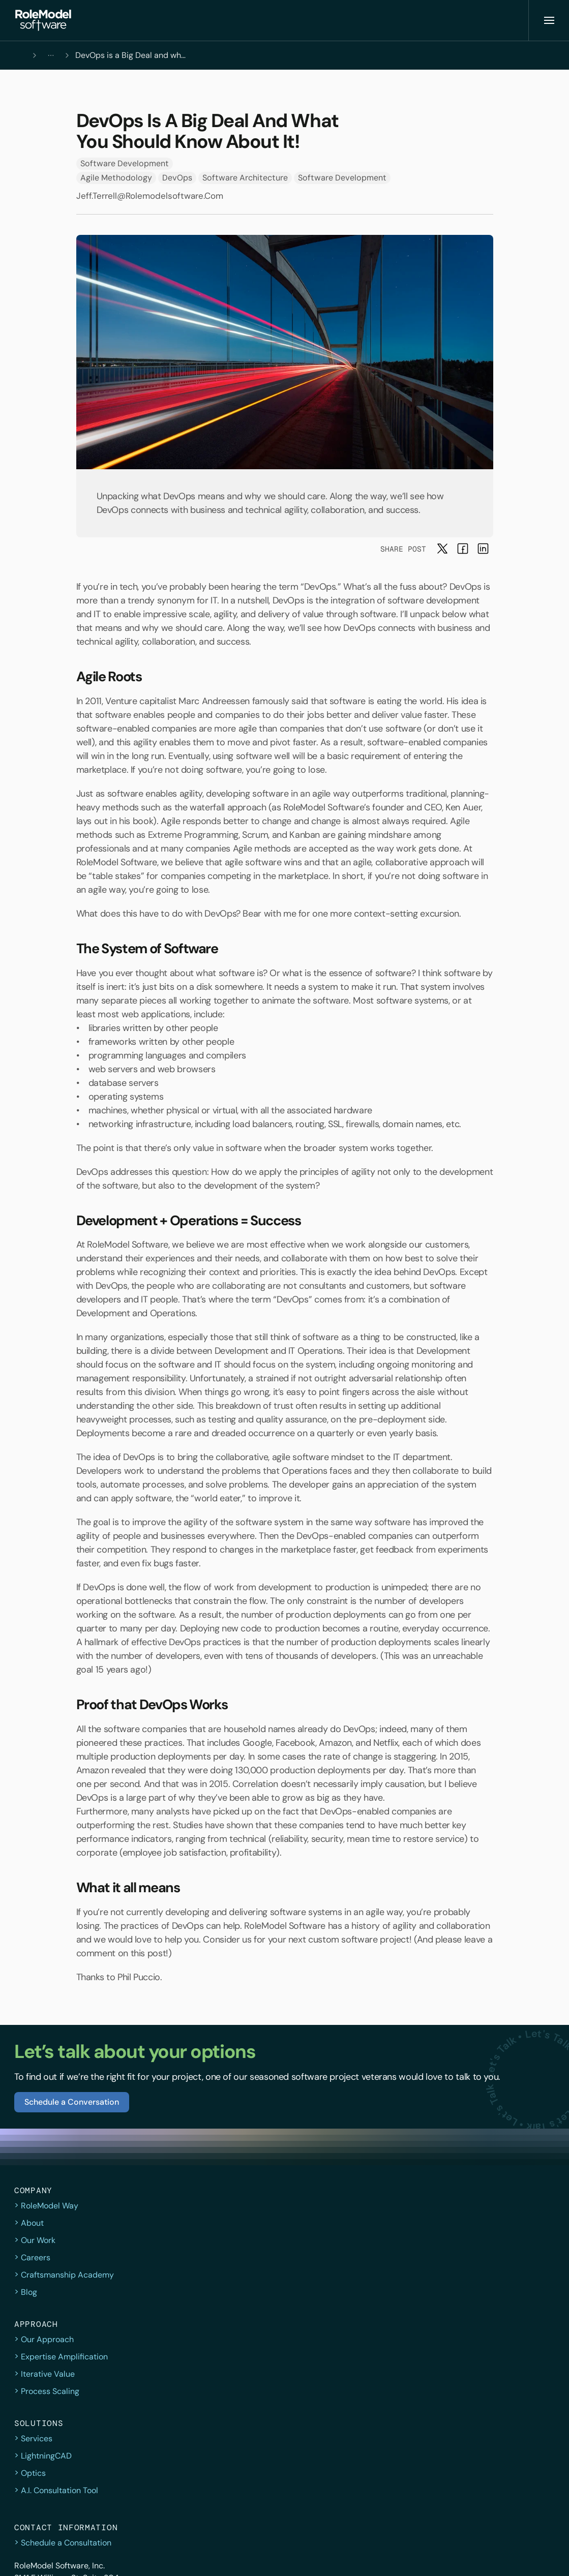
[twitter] (451, 2556)
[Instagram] (496, 2556)
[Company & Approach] (271, 20)
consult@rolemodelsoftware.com (474, 2340)
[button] (40, 20)
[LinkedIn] (518, 2556)
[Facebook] (473, 2556)
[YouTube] (540, 2556)
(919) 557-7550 (441, 2324)
